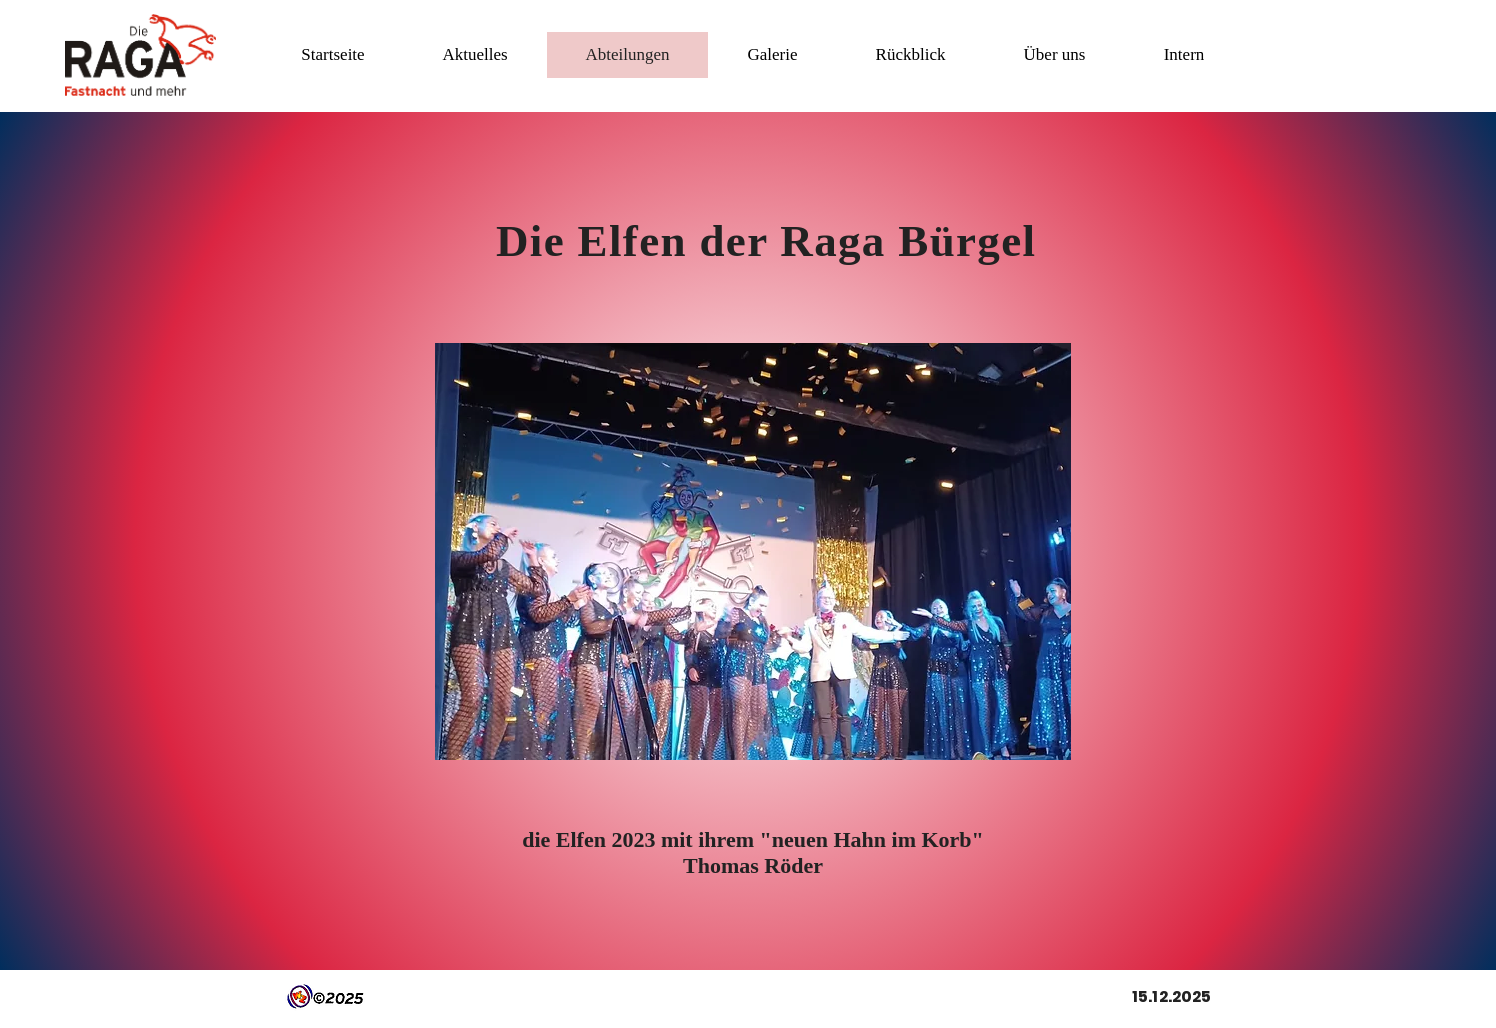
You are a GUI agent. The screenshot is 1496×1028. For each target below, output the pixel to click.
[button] (474, 55)
